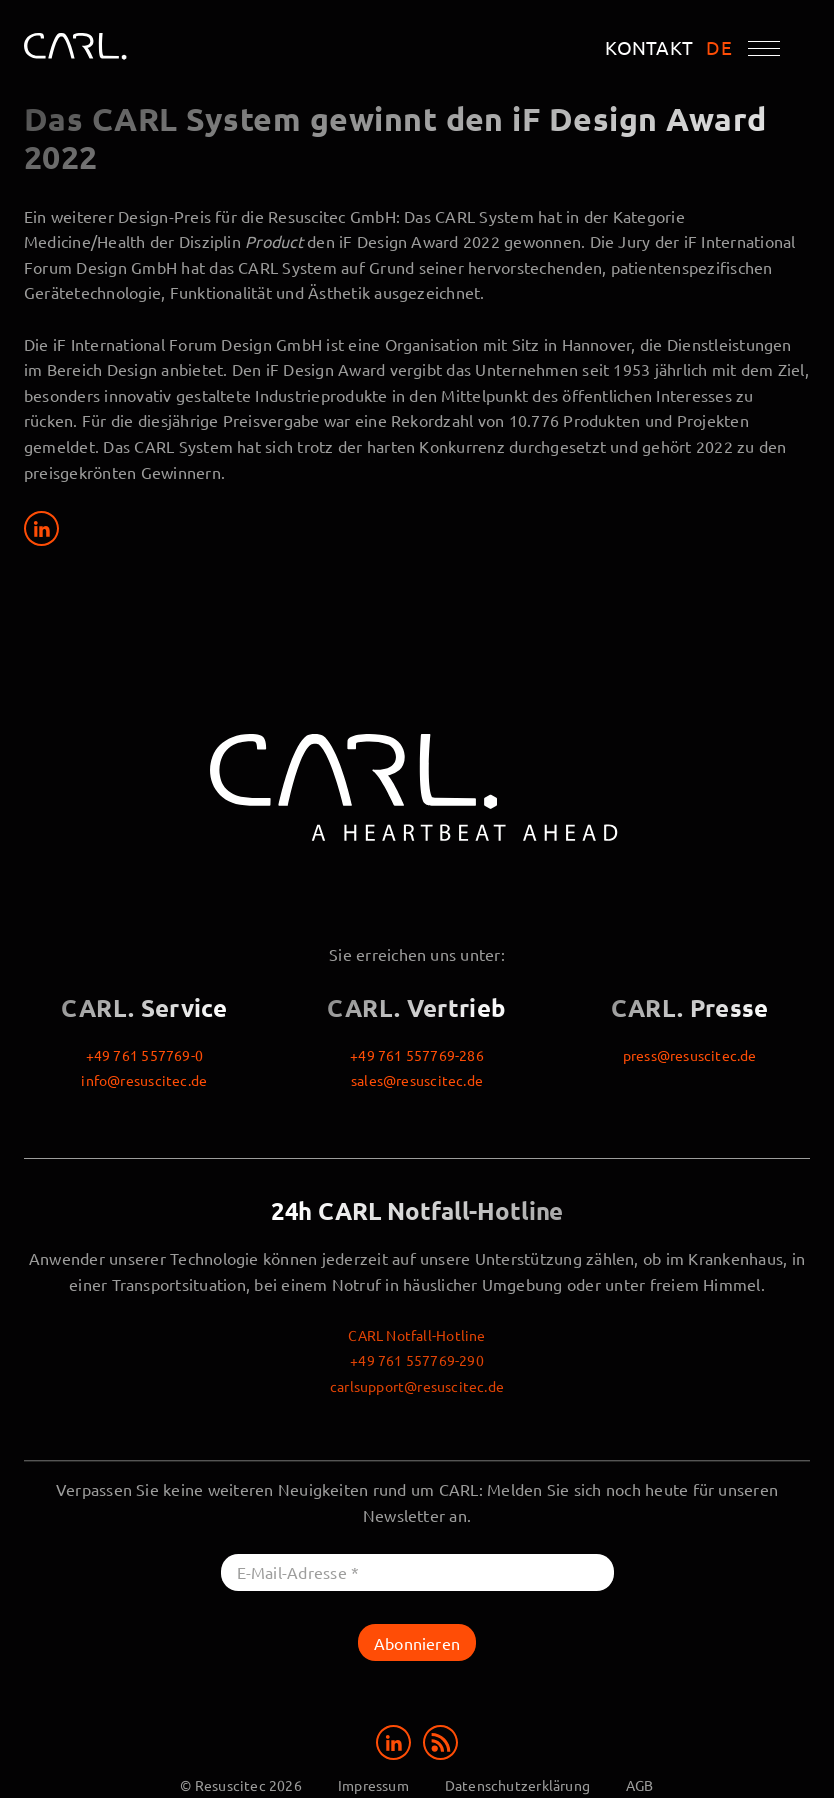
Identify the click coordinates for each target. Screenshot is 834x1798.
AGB (640, 1785)
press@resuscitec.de (690, 1055)
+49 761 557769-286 (417, 1055)
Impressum (373, 1785)
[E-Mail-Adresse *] (417, 1572)
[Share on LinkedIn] (41, 528)
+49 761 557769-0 (144, 1055)
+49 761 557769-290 (417, 1360)
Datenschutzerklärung (517, 1785)
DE (719, 47)
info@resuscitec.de (144, 1080)
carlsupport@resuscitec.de (417, 1386)
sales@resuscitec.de (417, 1080)
